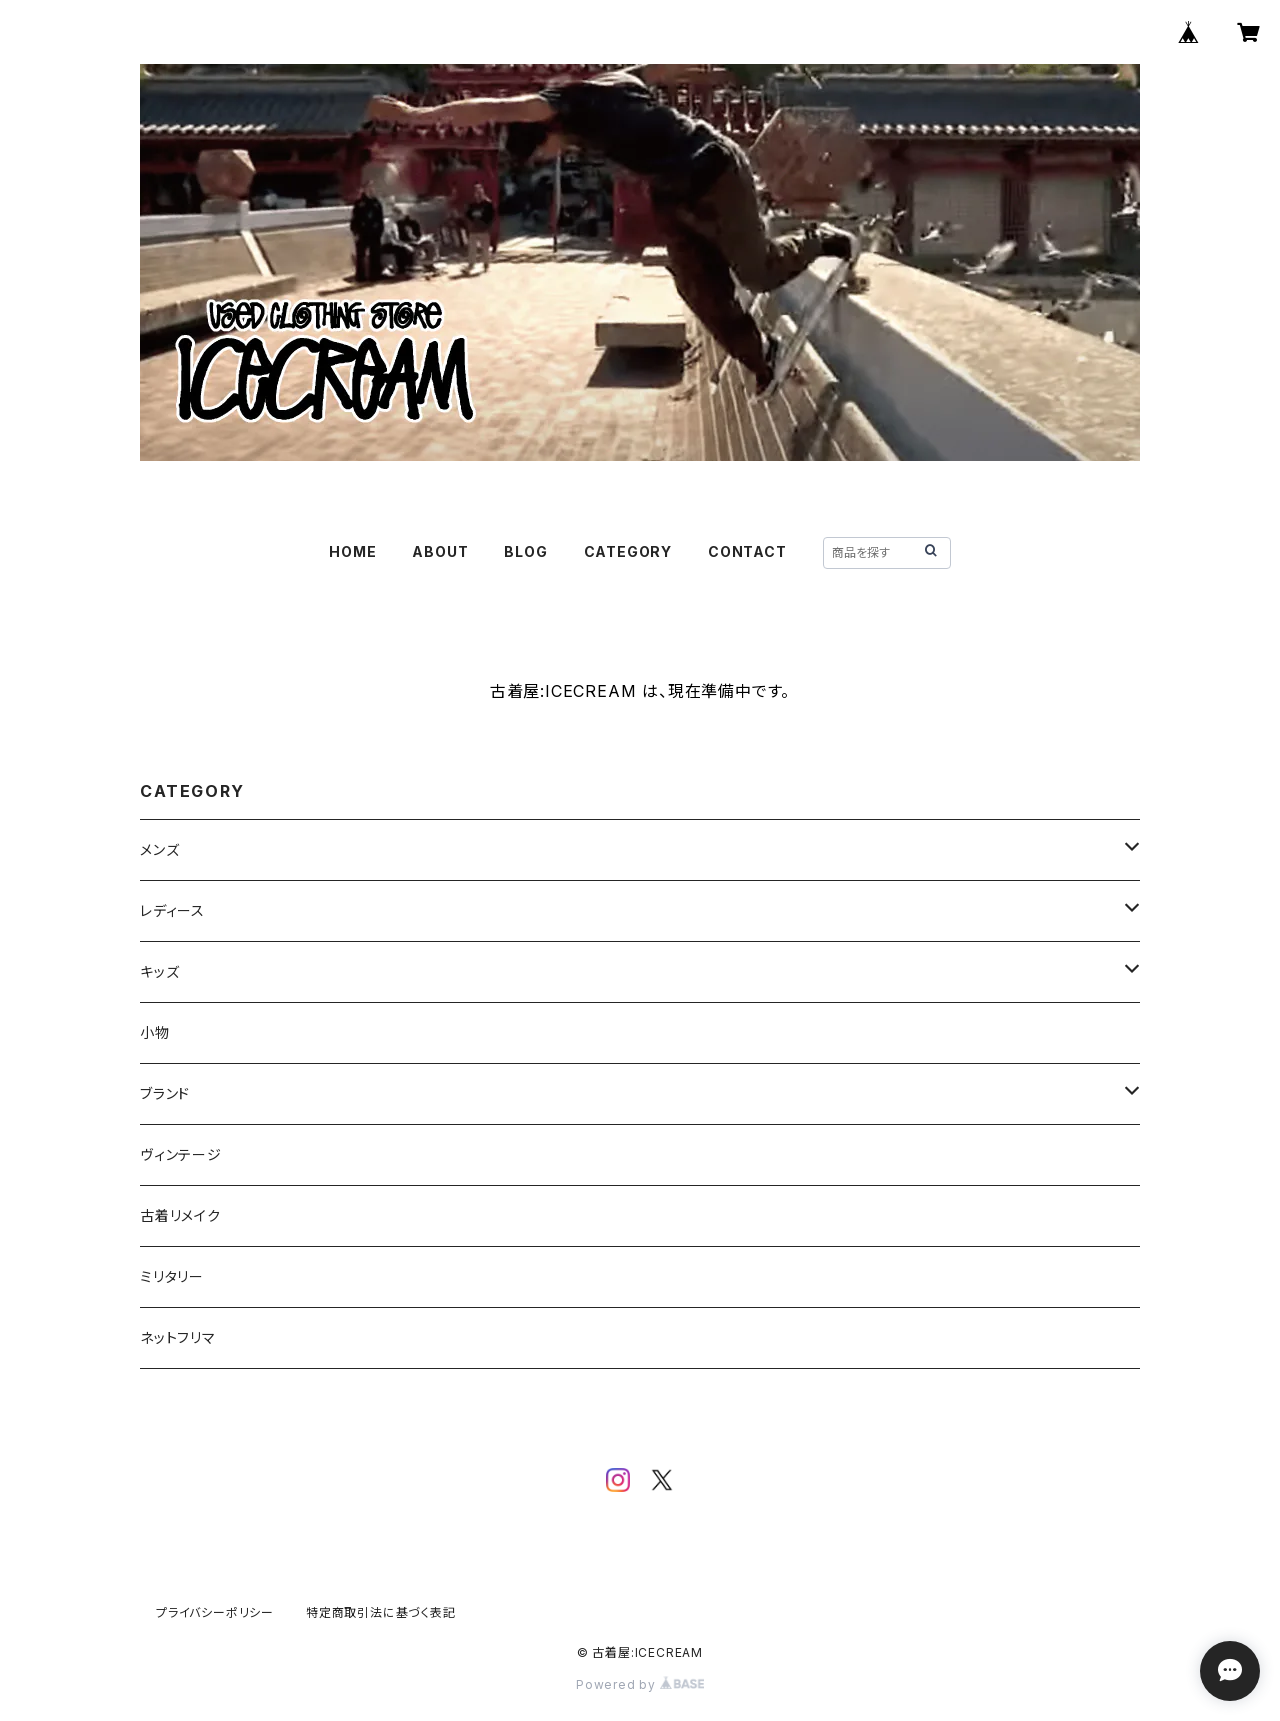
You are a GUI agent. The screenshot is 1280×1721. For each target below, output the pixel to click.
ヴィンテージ (181, 1154)
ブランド (165, 1093)
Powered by (640, 1684)
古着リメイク (180, 1215)
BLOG (525, 551)
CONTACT (747, 551)
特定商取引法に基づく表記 (381, 1612)
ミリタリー (172, 1276)
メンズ (159, 849)
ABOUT (440, 551)
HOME (352, 551)
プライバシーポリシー (215, 1612)
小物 (155, 1032)
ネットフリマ (178, 1337)
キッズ (159, 971)
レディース (172, 910)
